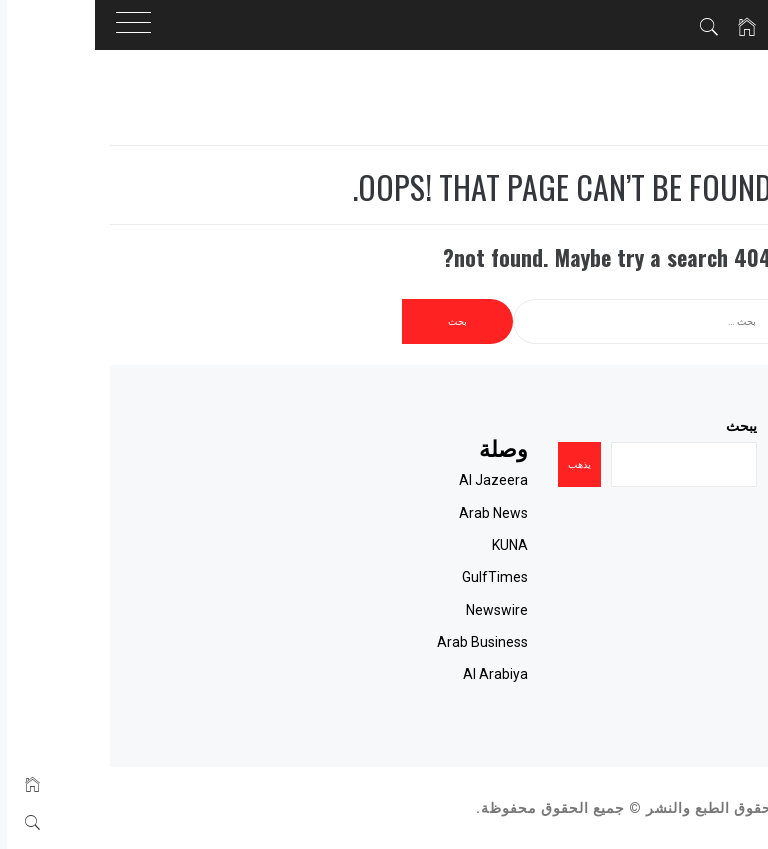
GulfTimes (438, 577)
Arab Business (425, 642)
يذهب (522, 464)
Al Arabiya (438, 674)
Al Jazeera (436, 480)
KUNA (453, 545)
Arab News (436, 513)
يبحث (684, 426)
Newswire (440, 610)
